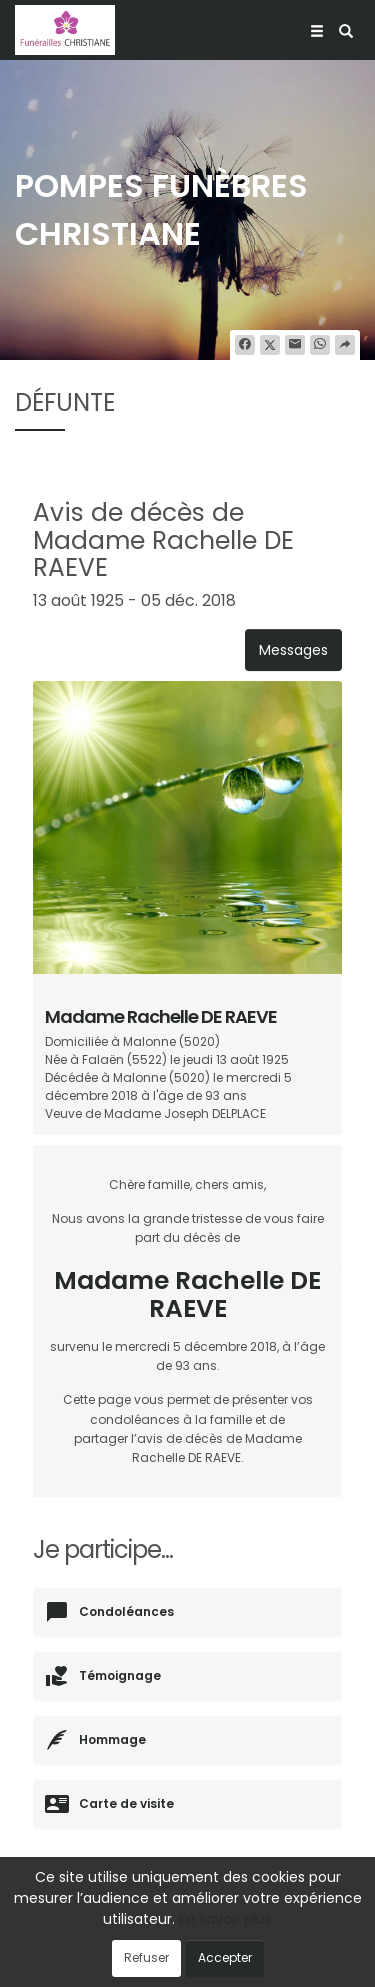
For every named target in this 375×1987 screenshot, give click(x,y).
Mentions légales (187, 1962)
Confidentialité (233, 1944)
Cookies (315, 1944)
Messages (293, 650)
